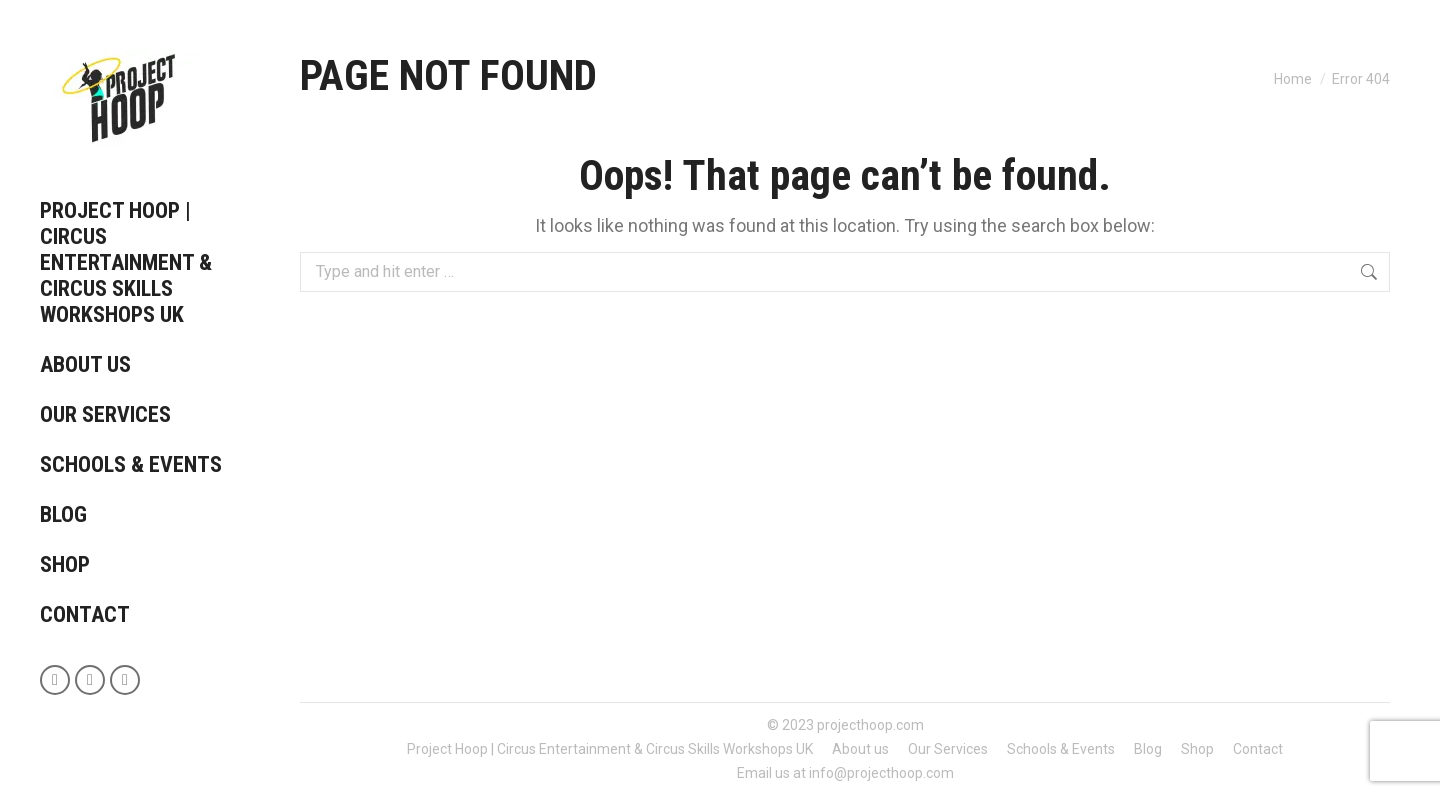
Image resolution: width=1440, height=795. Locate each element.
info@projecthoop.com (881, 773)
